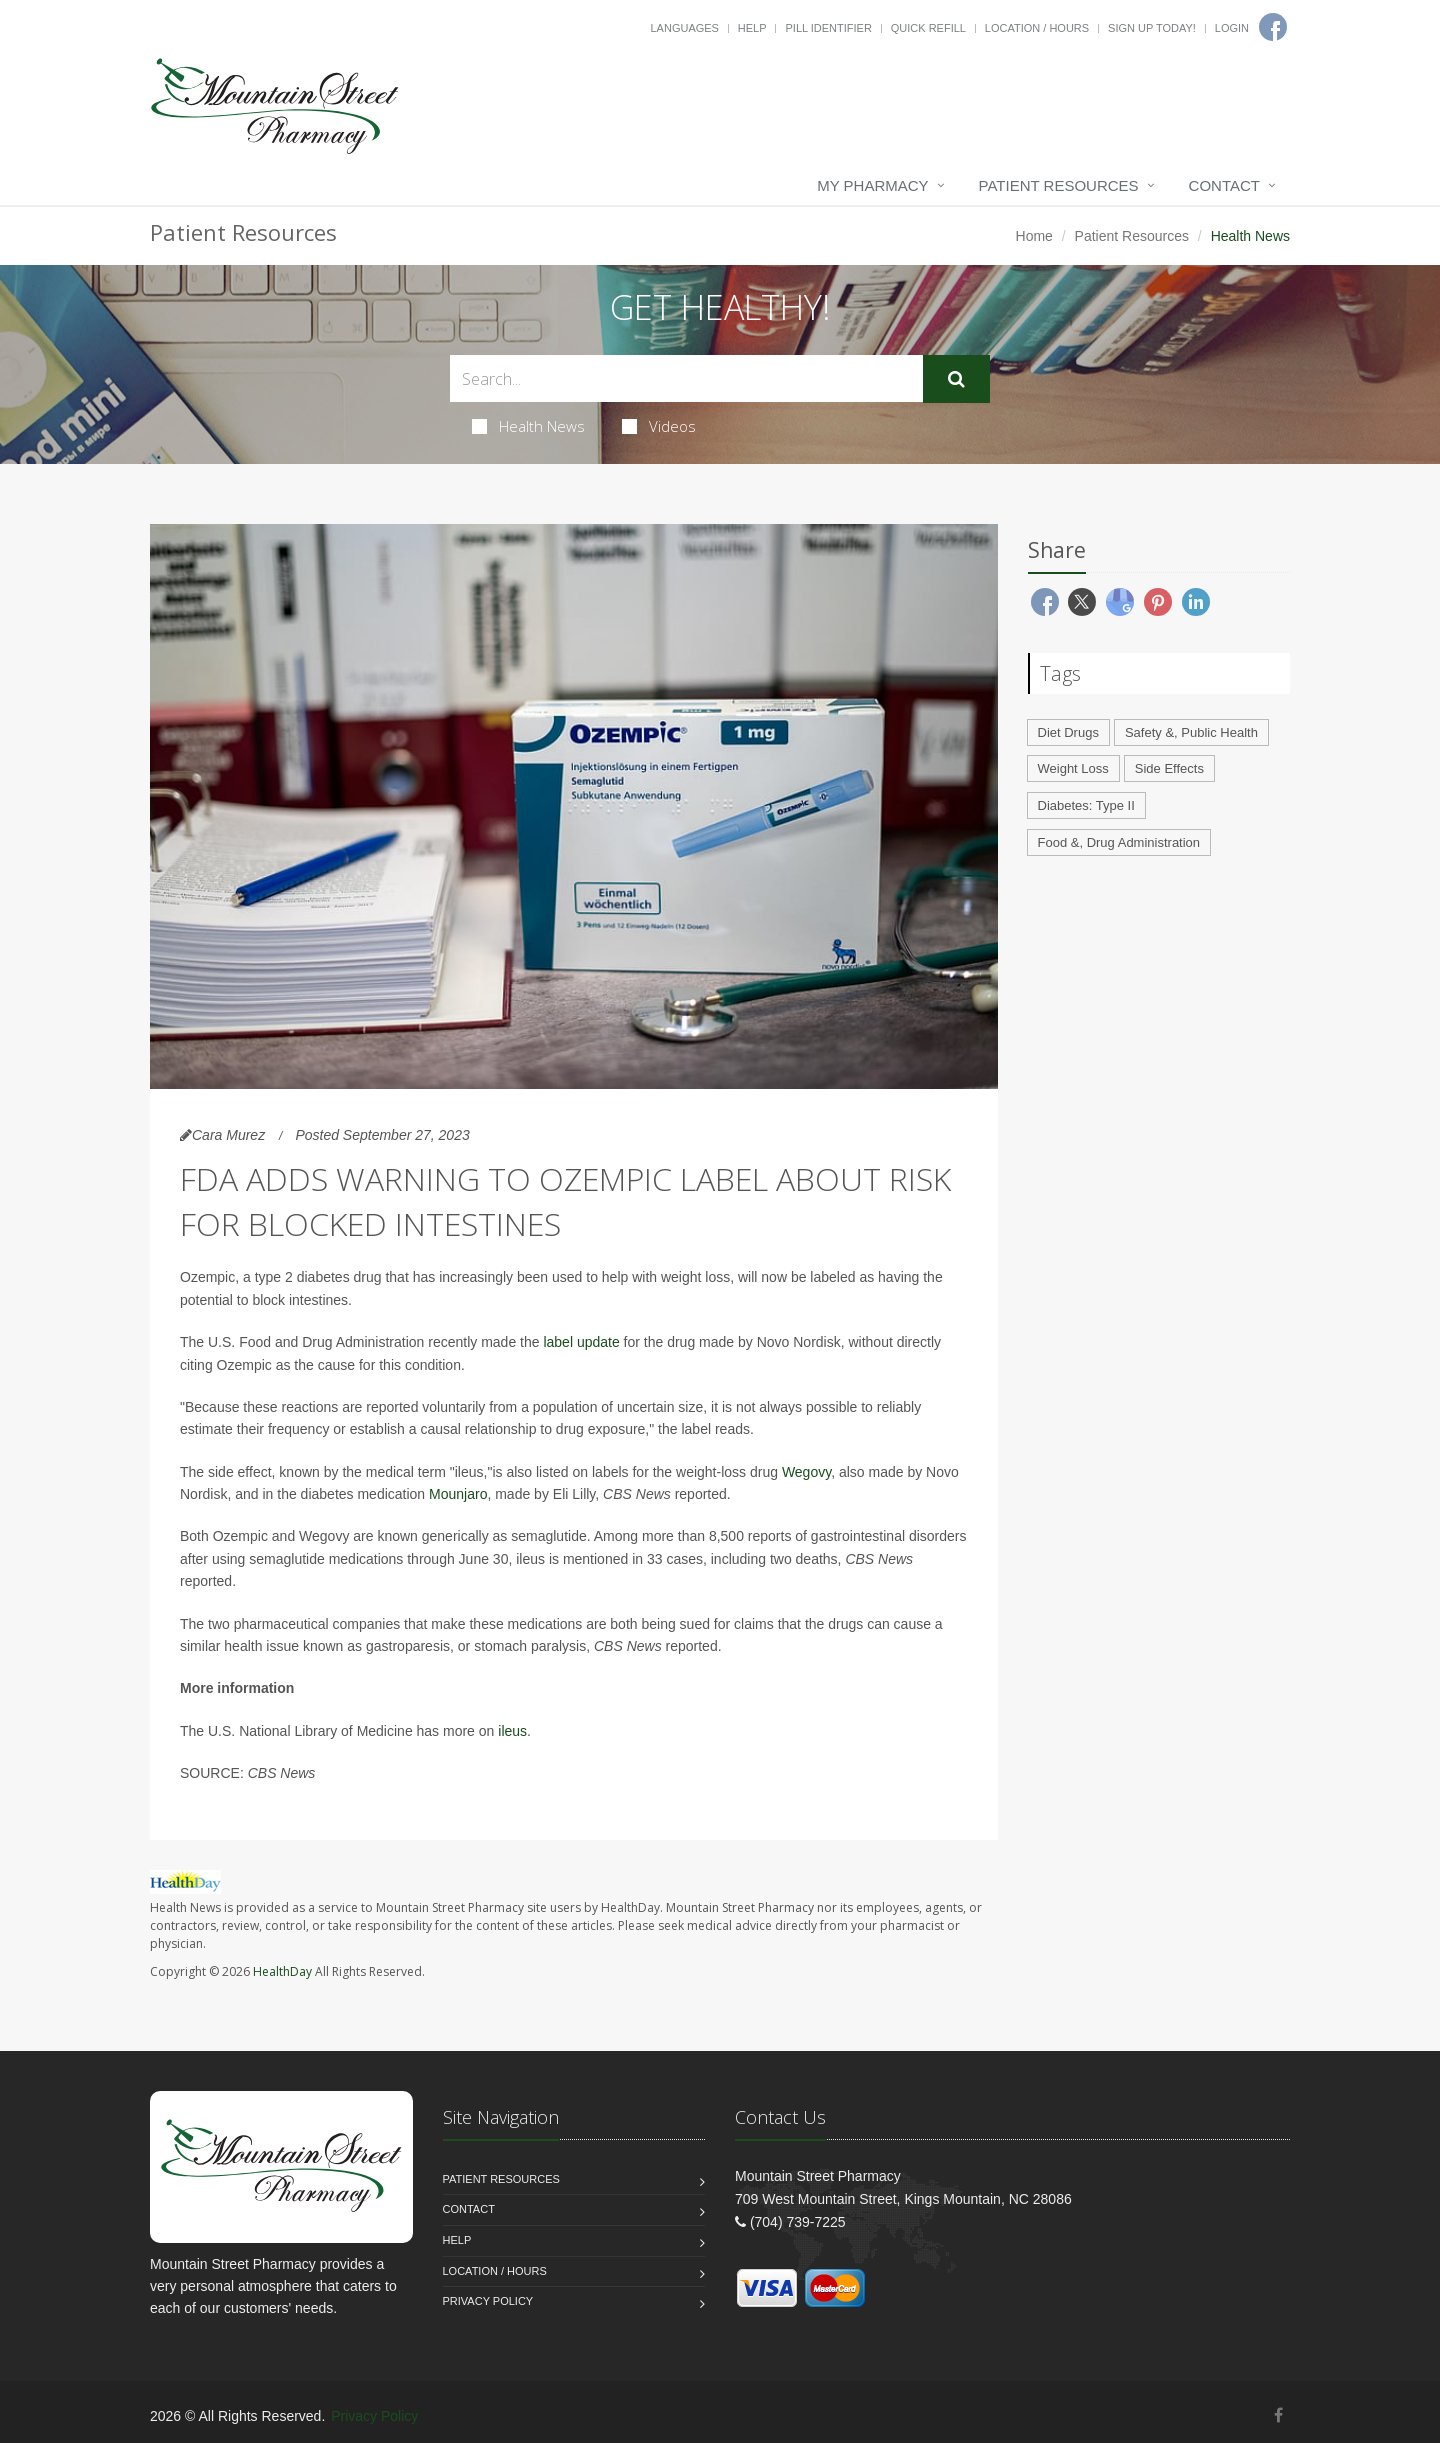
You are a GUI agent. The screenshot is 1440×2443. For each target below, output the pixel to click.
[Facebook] (1278, 2415)
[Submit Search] (956, 379)
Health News (528, 426)
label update (581, 1342)
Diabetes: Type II (1086, 805)
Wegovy (806, 1472)
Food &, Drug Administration (1119, 842)
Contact (1224, 185)
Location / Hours (1037, 28)
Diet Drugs (1068, 732)
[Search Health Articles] (686, 378)
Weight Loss (1073, 768)
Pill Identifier (828, 28)
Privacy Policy (488, 2301)
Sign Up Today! (1152, 28)
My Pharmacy (872, 185)
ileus (512, 1731)
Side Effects (1169, 768)
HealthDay (282, 1971)
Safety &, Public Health (1191, 732)
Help (752, 28)
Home (1034, 236)
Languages (684, 28)
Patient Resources (1059, 185)
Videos (659, 426)
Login (1232, 28)
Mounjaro (458, 1494)
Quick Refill (928, 28)
